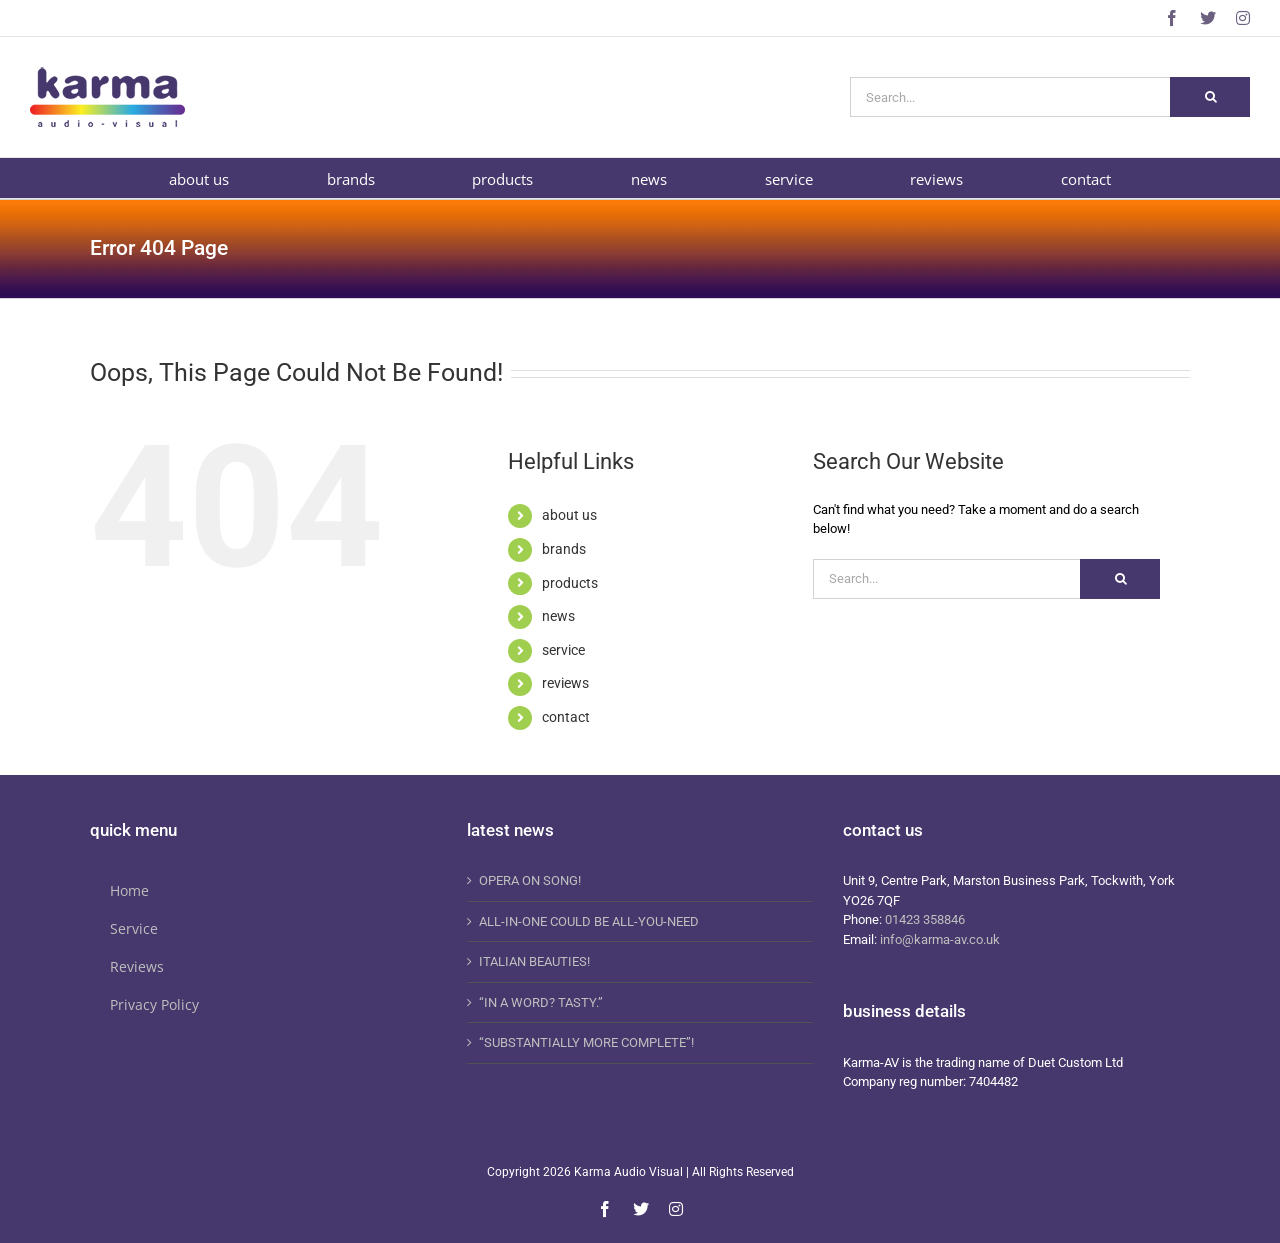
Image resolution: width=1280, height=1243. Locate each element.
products (570, 583)
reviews (565, 683)
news (558, 616)
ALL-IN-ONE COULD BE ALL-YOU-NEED (589, 921)
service (563, 650)
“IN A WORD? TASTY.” (541, 1002)
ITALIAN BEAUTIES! (534, 961)
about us (569, 515)
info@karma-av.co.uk (940, 939)
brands (564, 549)
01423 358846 (925, 919)
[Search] (1210, 97)
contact (566, 717)
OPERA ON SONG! (530, 880)
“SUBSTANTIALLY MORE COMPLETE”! (586, 1042)
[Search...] (1010, 97)
